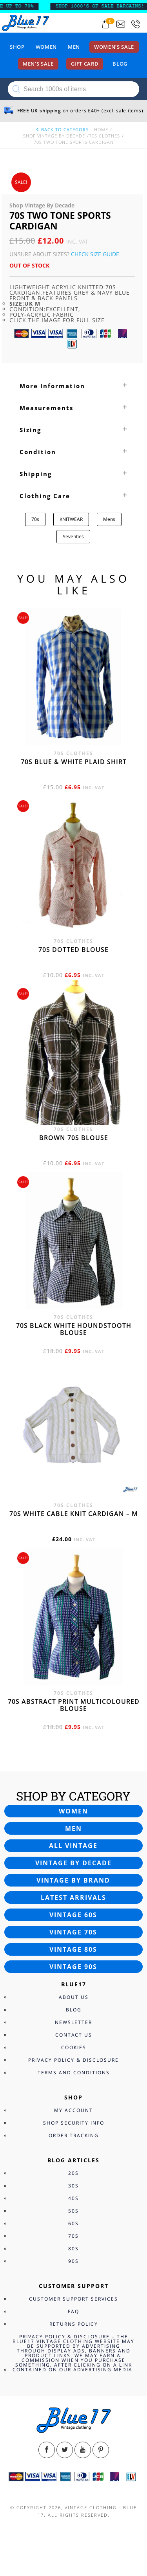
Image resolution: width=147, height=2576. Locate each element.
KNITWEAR (71, 519)
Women (46, 46)
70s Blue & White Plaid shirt (74, 761)
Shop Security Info (73, 2122)
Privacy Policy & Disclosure (73, 2060)
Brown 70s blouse (73, 1137)
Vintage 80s (73, 1949)
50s (73, 2210)
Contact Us (73, 2034)
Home (101, 129)
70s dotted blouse (73, 949)
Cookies (73, 2047)
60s (73, 2223)
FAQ (73, 2311)
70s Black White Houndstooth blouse (73, 1329)
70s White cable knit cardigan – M (73, 1513)
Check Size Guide (95, 254)
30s (73, 2185)
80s (73, 2248)
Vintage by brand (73, 1880)
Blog (120, 63)
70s (35, 519)
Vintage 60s (73, 1914)
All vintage (73, 1845)
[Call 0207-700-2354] (135, 24)
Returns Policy (73, 2324)
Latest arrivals (73, 1897)
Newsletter (73, 2022)
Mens (109, 519)
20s (73, 2173)
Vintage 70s (73, 1932)
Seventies (73, 536)
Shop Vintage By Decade (54, 136)
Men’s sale (38, 63)
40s (73, 2198)
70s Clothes (104, 136)
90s (73, 2261)
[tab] (73, 386)
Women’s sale (114, 46)
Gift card (85, 63)
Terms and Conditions (74, 2072)
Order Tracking (74, 2135)
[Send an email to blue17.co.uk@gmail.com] (120, 24)
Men (74, 46)
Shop (17, 46)
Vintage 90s (73, 1966)
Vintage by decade (73, 1863)
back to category (62, 129)
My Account (73, 2110)
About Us (74, 1997)
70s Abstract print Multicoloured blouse (74, 1705)
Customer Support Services (73, 2298)
